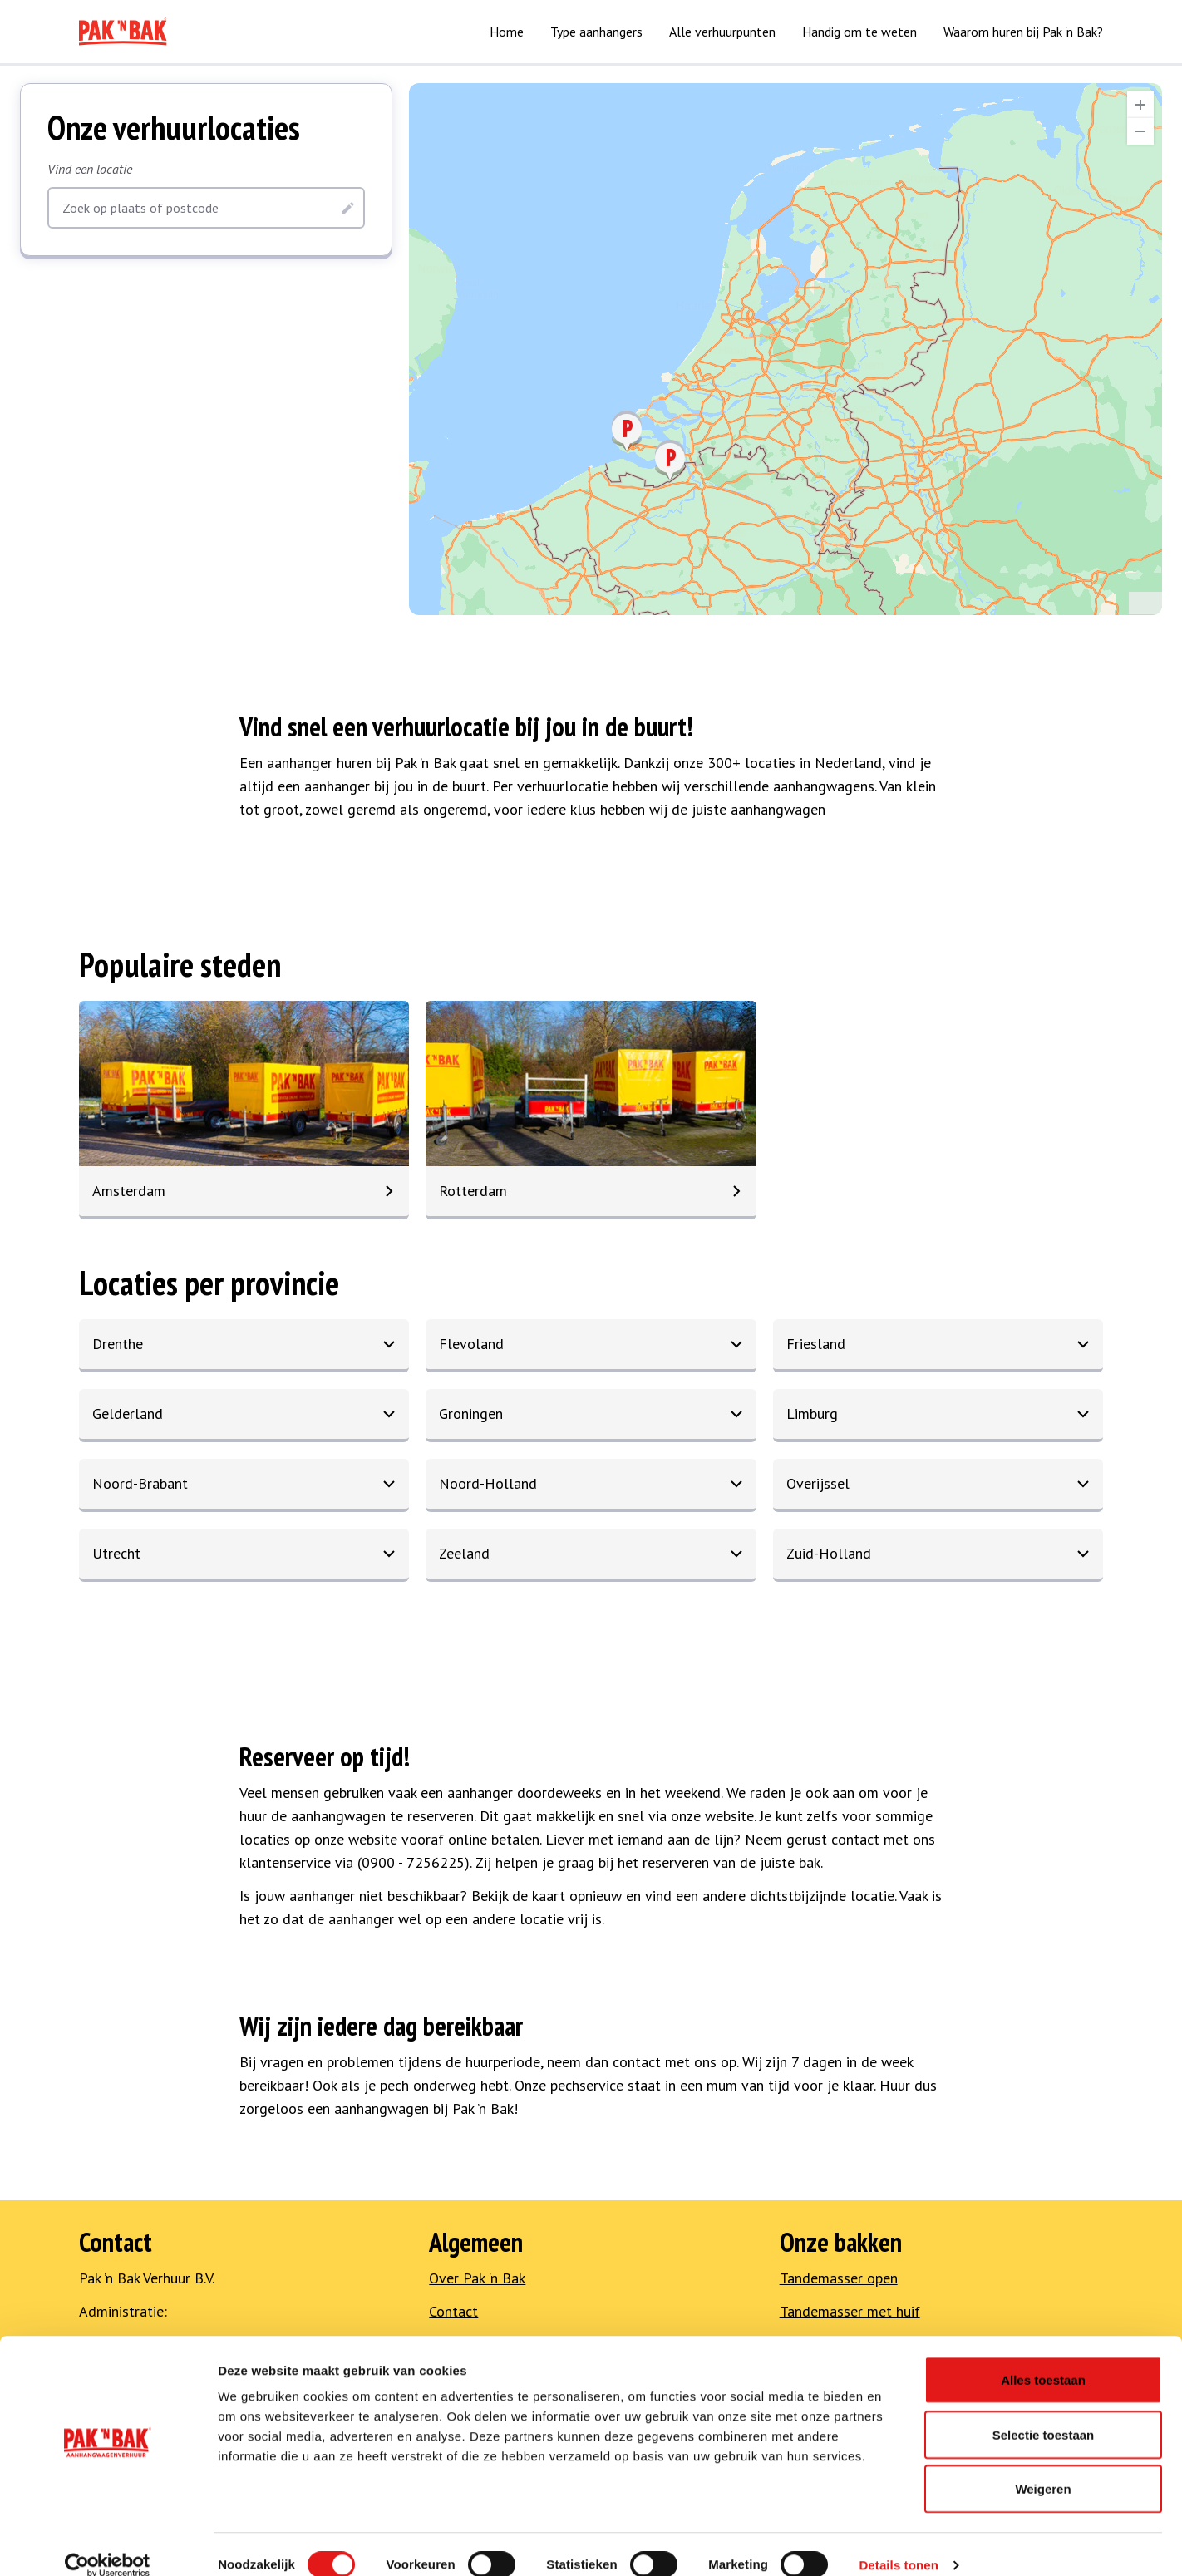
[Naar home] (123, 32)
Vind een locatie (89, 168)
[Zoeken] (348, 207)
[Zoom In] (1140, 104)
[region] (785, 349)
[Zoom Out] (1140, 131)
